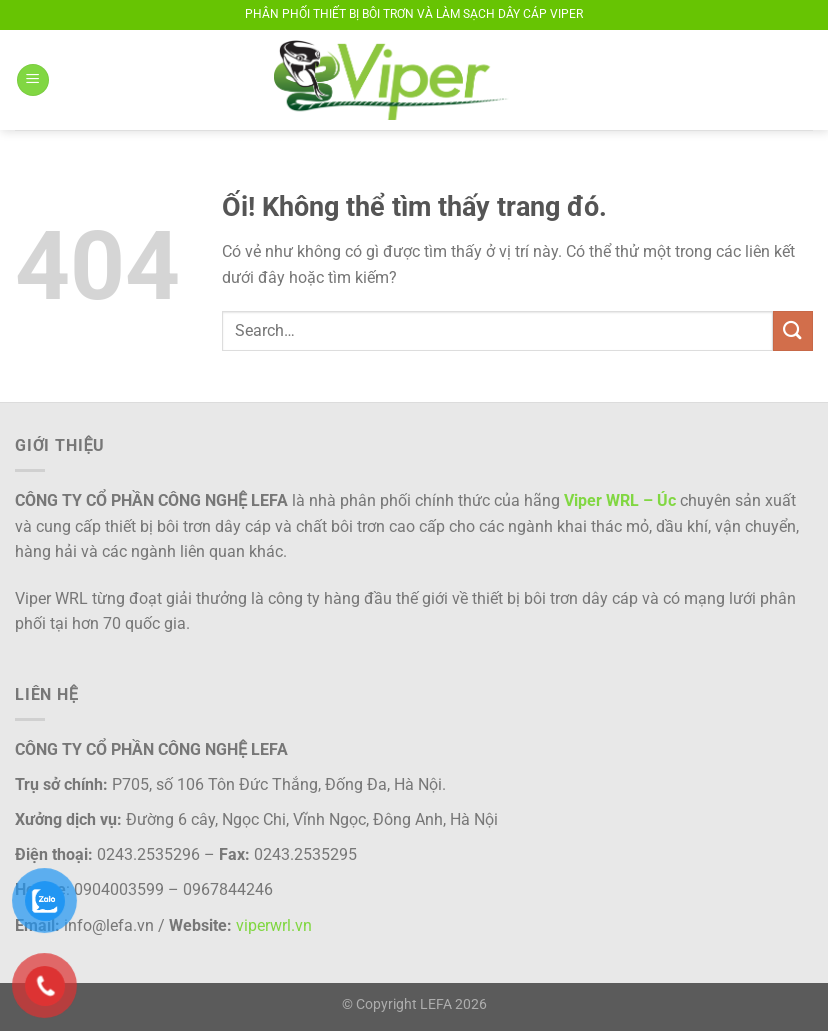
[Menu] (33, 80)
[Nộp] (793, 330)
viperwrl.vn (274, 925)
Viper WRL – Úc (620, 500)
